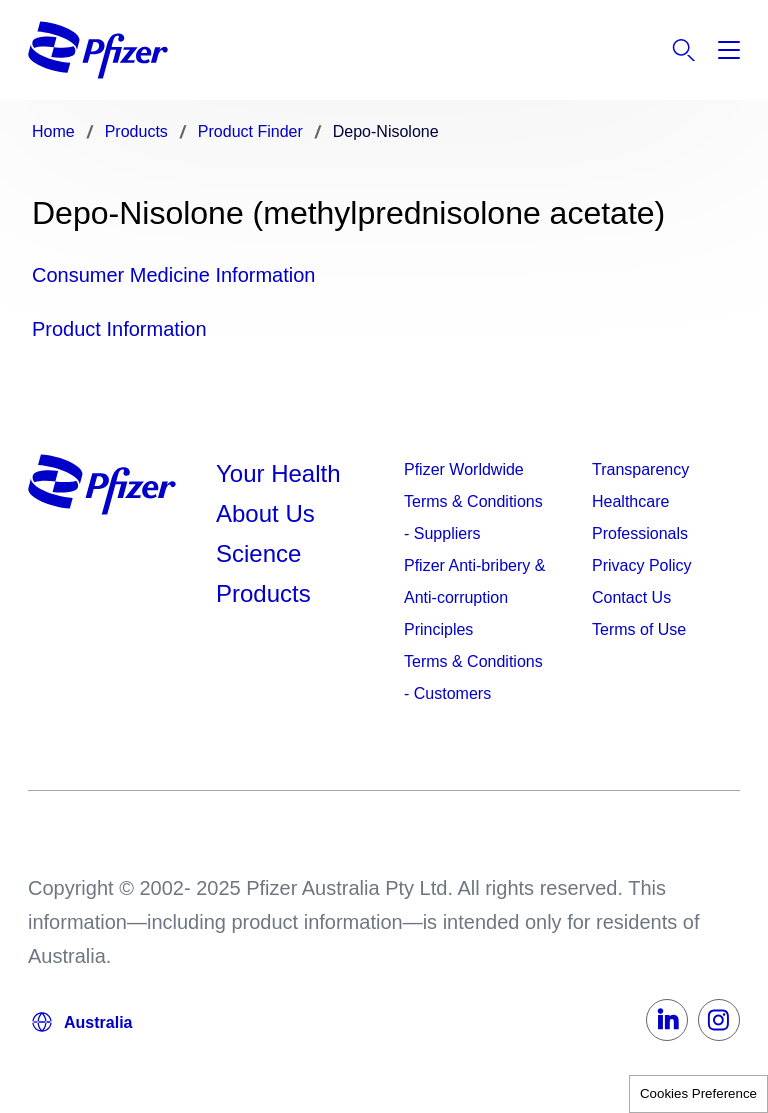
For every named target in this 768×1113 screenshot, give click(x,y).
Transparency (640, 469)
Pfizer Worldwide (464, 469)
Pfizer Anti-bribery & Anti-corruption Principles (474, 597)
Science (258, 553)
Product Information (119, 329)
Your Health (278, 473)
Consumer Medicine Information (173, 275)
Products (263, 593)
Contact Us (631, 597)
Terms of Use (639, 629)
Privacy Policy (642, 565)
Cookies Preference (698, 1093)
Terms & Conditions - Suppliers (473, 517)
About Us (265, 513)
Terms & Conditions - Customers (473, 677)
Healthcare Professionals (640, 517)
